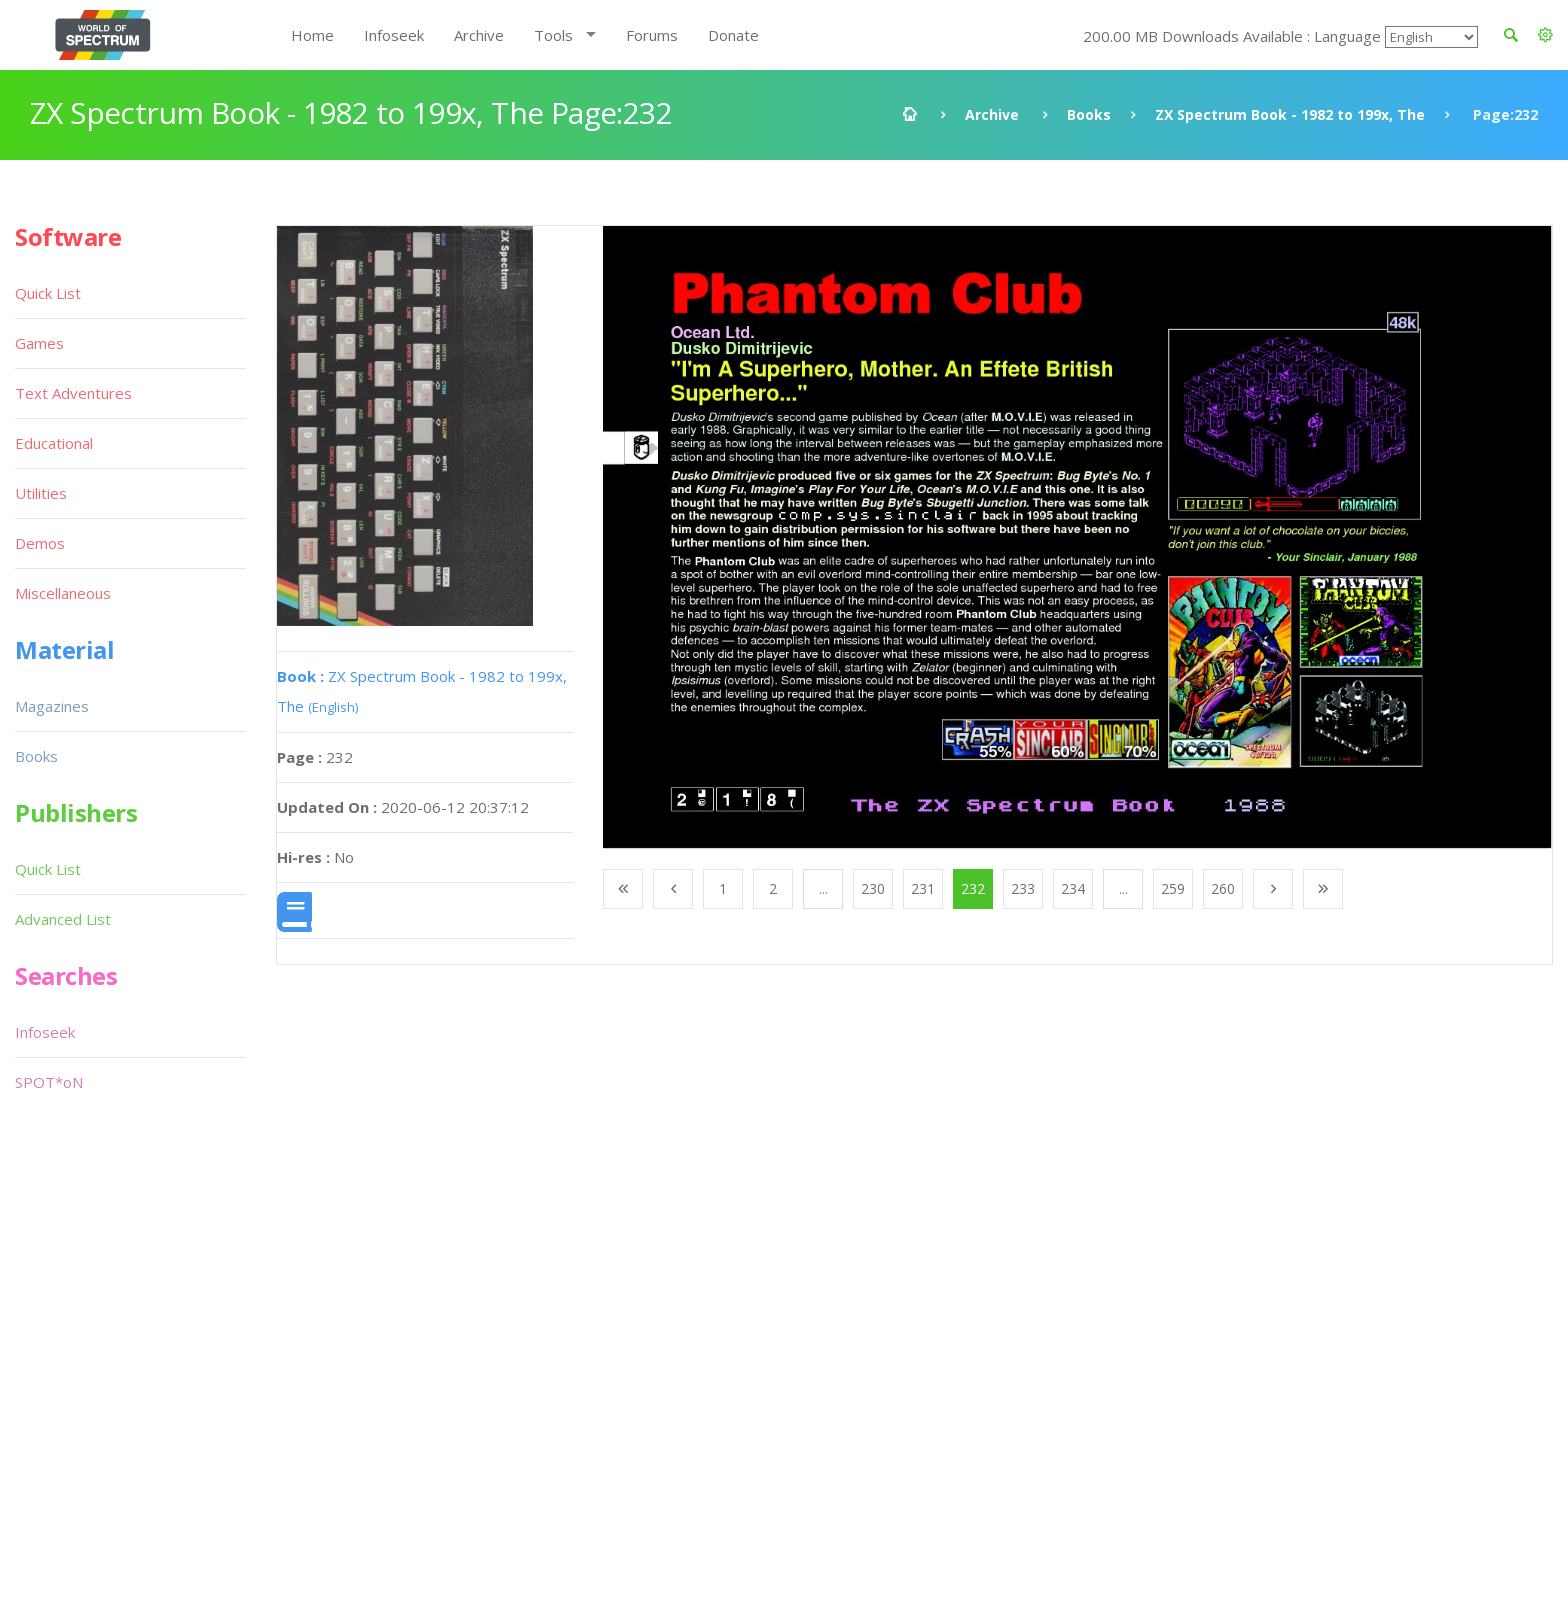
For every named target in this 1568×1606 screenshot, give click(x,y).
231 (923, 888)
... (823, 888)
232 (973, 888)
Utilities (41, 493)
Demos (40, 543)
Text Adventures (73, 393)
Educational (54, 443)
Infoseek (394, 35)
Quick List (48, 293)
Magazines (52, 706)
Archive (479, 35)
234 (1073, 888)
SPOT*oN (49, 1082)
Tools (553, 35)
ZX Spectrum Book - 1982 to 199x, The (1290, 114)
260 (1223, 888)
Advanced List (63, 919)
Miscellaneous (63, 593)
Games (39, 343)
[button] (1545, 35)
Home (312, 35)
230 (873, 888)
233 (1023, 888)
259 (1173, 888)
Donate (733, 35)
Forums (652, 35)
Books (1089, 114)
